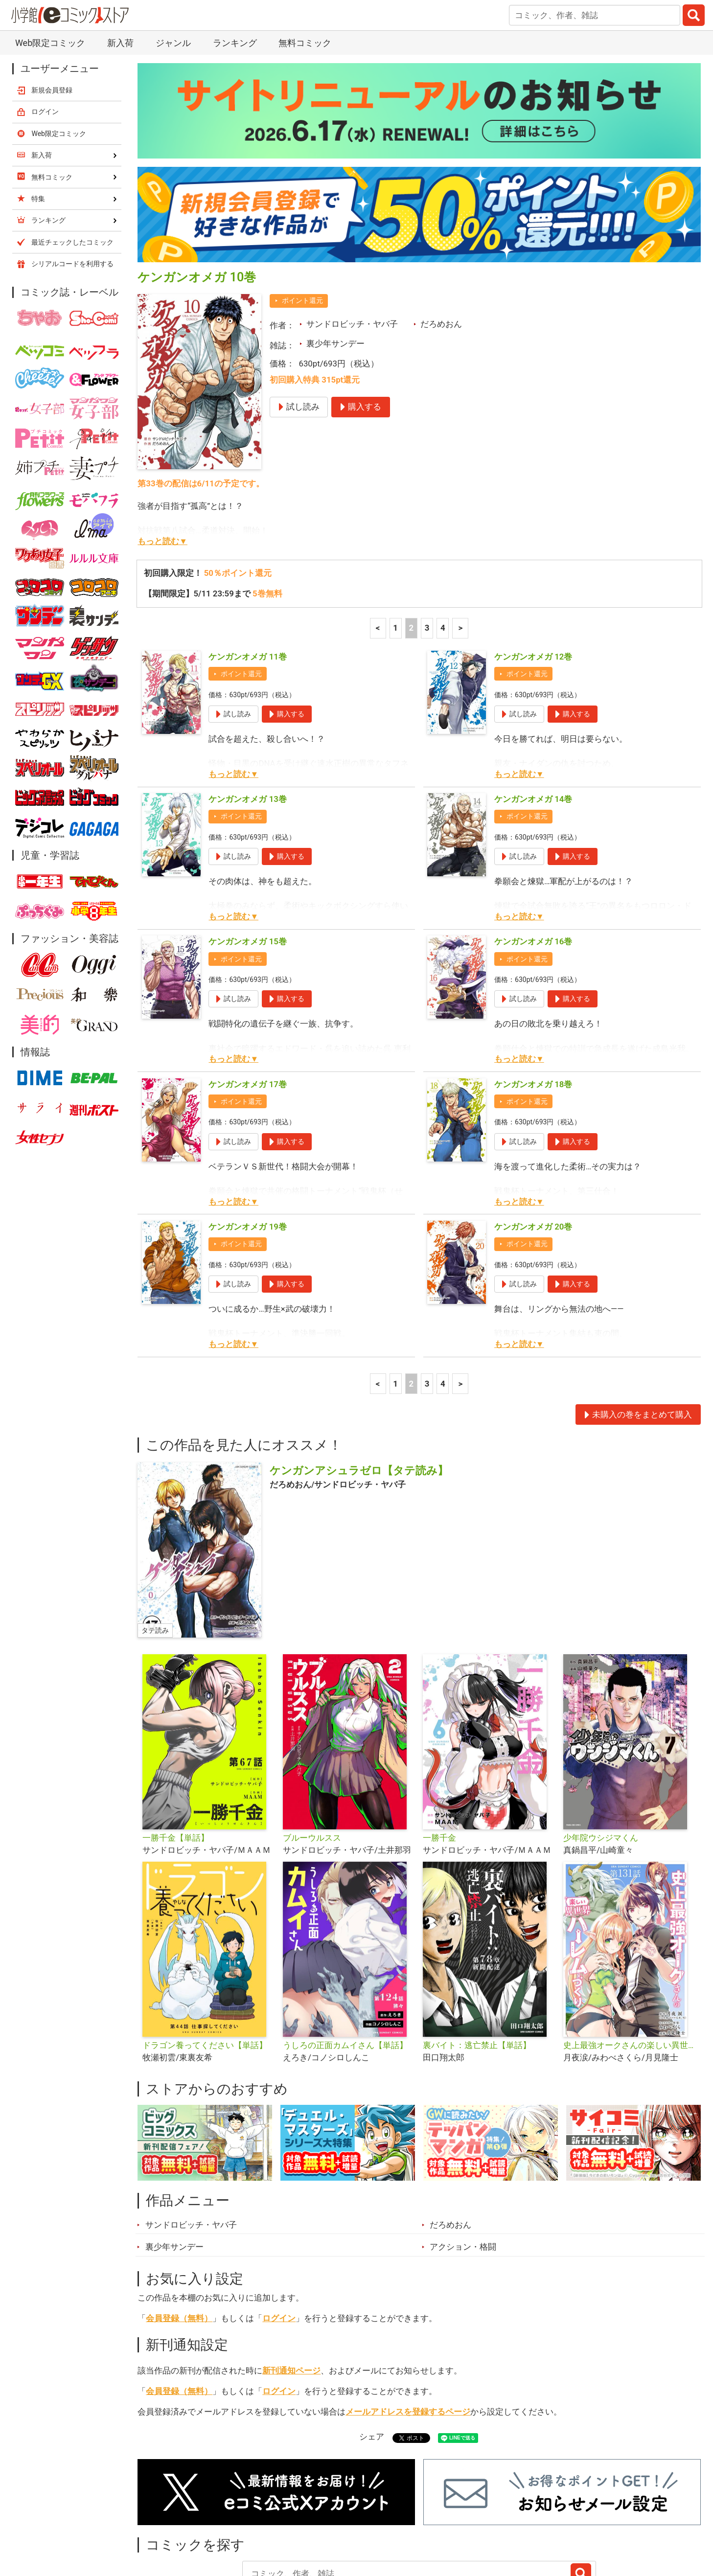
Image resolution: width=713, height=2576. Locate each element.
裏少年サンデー (335, 262)
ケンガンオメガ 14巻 (533, 717)
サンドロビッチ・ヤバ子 (352, 242)
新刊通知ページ (291, 2289)
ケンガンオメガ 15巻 (247, 860)
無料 (366, 2521)
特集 (270, 2521)
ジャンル (318, 2521)
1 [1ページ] (395, 546)
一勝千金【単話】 (175, 1756)
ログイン (279, 2236)
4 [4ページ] (442, 546)
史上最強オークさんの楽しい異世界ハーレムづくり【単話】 (629, 1963)
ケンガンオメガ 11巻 (247, 575)
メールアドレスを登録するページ (407, 2330)
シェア (371, 2355)
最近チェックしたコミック (447, 2521)
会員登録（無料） (179, 2236)
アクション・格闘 (463, 2165)
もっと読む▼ (162, 459)
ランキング (219, 2521)
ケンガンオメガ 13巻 (247, 717)
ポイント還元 (302, 219)
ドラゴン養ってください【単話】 (204, 1963)
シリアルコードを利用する (72, 182)
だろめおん (441, 242)
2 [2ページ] (411, 546)
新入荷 (163, 2521)
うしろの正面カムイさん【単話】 (345, 1963)
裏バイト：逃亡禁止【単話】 (477, 1963)
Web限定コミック (58, 52)
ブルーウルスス (312, 1756)
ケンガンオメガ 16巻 (533, 860)
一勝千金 (439, 1756)
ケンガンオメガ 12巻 (533, 575)
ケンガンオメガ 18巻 (533, 1002)
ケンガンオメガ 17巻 (247, 1002)
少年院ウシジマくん (600, 1756)
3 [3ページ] (427, 546)
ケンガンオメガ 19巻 (247, 1145)
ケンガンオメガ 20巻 (533, 1145)
